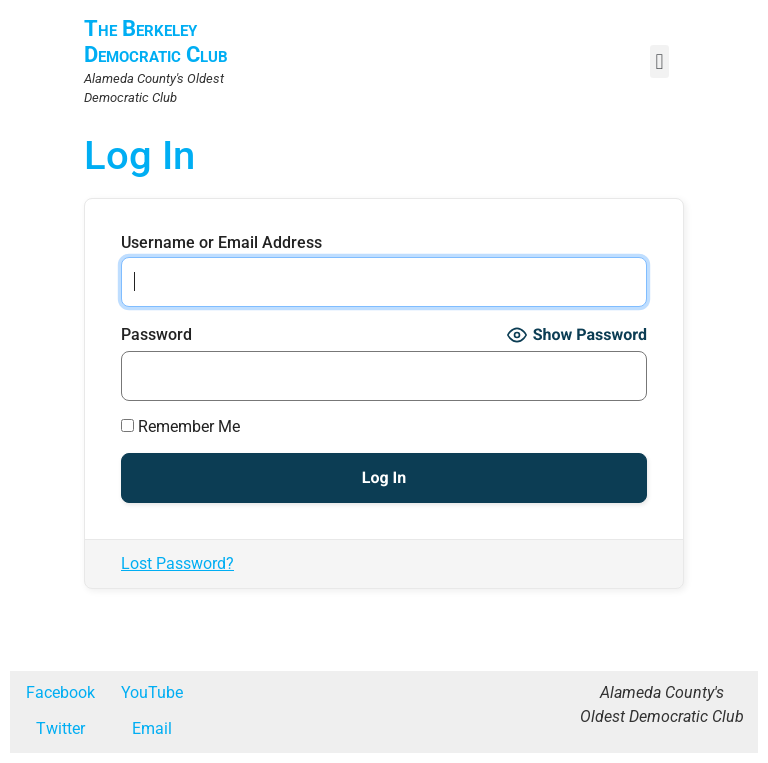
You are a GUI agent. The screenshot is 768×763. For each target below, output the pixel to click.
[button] (659, 61)
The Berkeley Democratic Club (156, 41)
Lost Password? (177, 563)
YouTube (152, 692)
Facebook (60, 692)
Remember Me (180, 427)
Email (152, 728)
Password (156, 335)
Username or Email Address (221, 243)
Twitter (60, 728)
